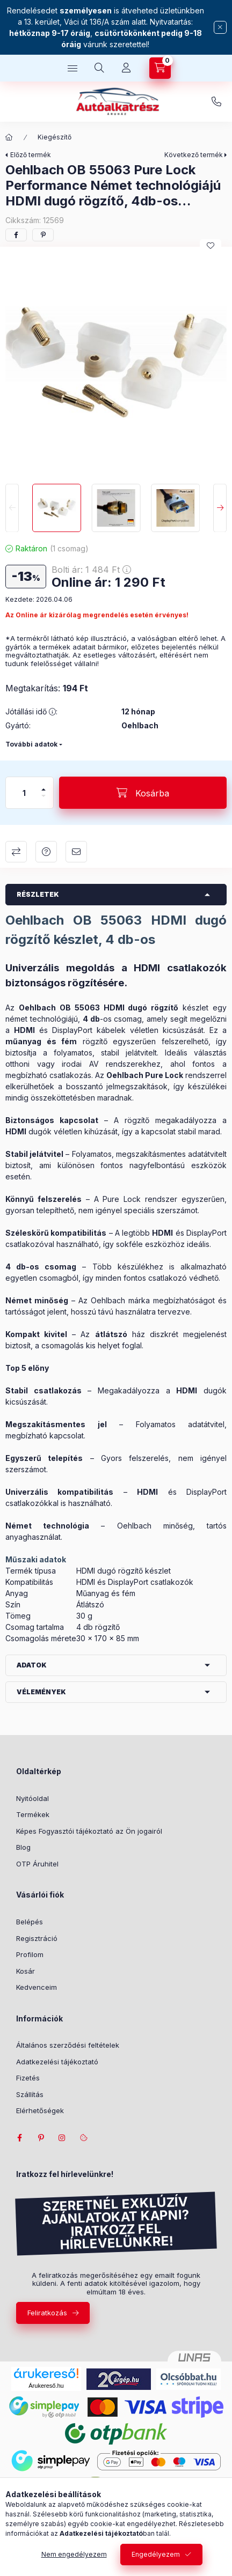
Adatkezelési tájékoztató (57, 2061)
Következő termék (193, 155)
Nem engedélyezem (74, 2554)
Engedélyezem (156, 2554)
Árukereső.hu (45, 2385)
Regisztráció (36, 1938)
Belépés (29, 1921)
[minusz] (43, 796)
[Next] (220, 508)
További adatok (31, 744)
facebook (19, 2138)
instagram (62, 2138)
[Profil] (126, 68)
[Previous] (12, 508)
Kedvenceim (36, 1987)
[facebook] (16, 234)
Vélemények (41, 1692)
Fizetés (28, 2077)
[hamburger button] (72, 68)
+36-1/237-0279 (216, 101)
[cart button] (160, 68)
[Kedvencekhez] (210, 245)
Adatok (32, 1665)
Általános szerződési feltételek (67, 2045)
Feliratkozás (47, 2312)
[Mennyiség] (24, 792)
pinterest (41, 2138)
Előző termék (30, 155)
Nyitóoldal (32, 1798)
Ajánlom (76, 851)
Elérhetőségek (40, 2110)
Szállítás (30, 2094)
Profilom (30, 1954)
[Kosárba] (143, 793)
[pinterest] (43, 234)
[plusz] (43, 789)
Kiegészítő (54, 137)
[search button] (99, 68)
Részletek (38, 894)
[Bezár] (220, 27)
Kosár (25, 1971)
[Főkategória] (9, 137)
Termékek (32, 1814)
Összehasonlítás (16, 851)
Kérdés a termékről (46, 851)
